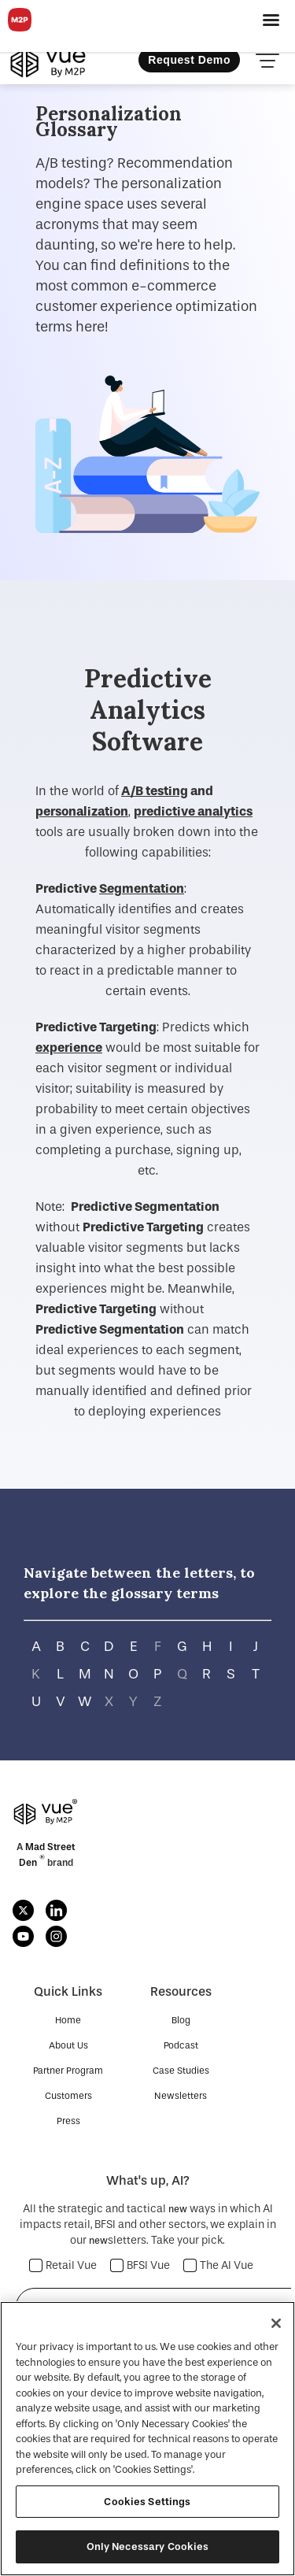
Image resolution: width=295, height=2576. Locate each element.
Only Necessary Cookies (148, 2546)
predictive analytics (193, 811)
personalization (81, 811)
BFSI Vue (140, 2265)
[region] (147, 2438)
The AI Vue (218, 2265)
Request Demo (189, 60)
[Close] (276, 2323)
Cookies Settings (147, 2502)
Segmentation (141, 888)
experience (68, 1047)
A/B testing (154, 790)
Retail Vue (63, 2265)
